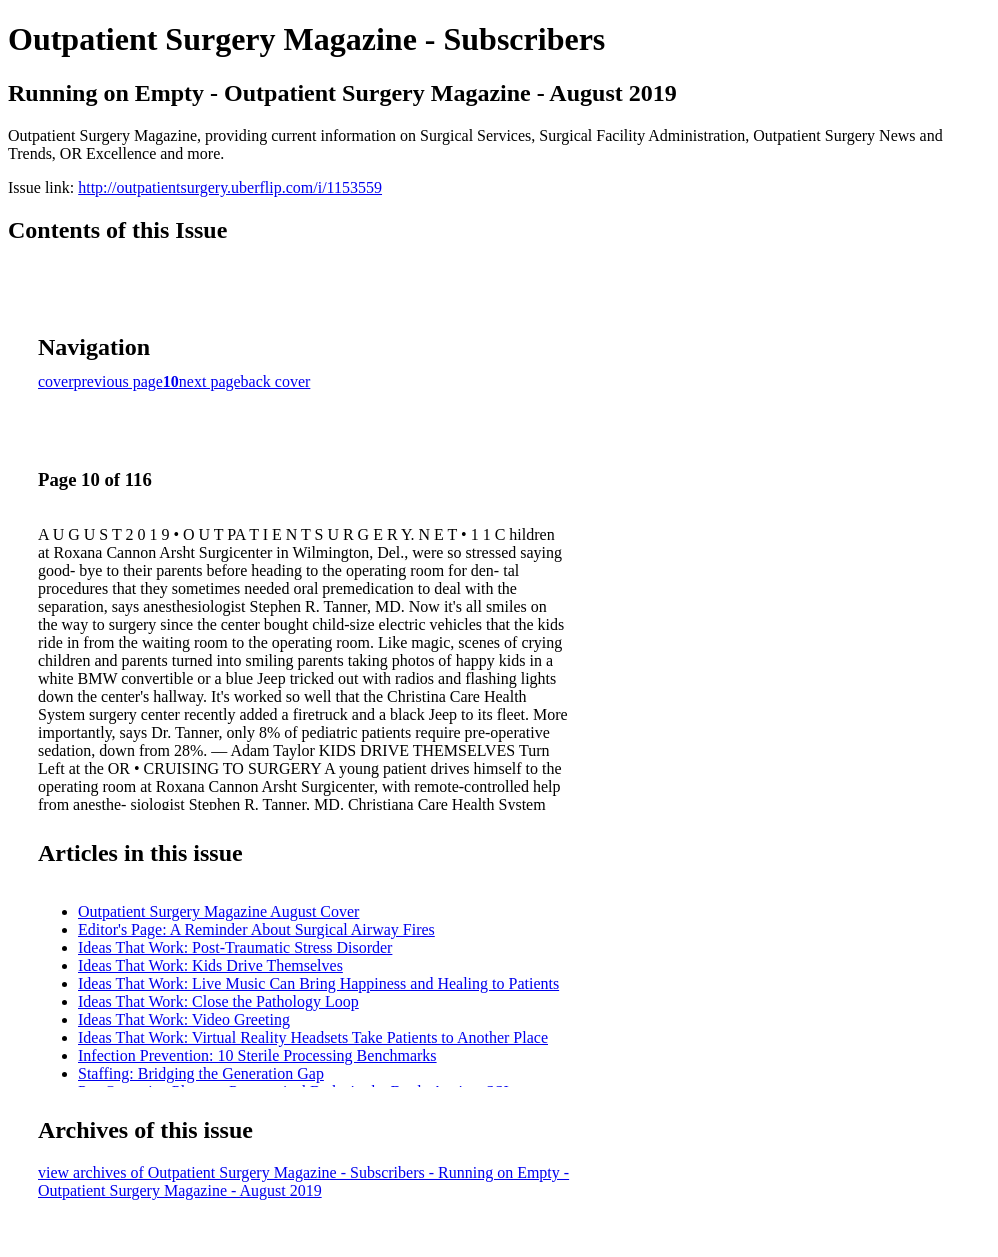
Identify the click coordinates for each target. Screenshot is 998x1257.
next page (210, 381)
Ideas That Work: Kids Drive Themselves (210, 965)
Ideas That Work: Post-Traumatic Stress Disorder (235, 947)
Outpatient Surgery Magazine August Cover (218, 911)
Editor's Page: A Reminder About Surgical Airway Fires (256, 929)
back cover (276, 381)
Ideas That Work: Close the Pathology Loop (218, 1001)
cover (56, 381)
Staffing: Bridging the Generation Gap (201, 1073)
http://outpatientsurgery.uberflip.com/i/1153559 (230, 187)
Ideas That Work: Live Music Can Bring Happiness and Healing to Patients (318, 983)
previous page (118, 381)
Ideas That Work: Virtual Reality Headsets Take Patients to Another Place (313, 1037)
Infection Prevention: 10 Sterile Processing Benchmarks (257, 1055)
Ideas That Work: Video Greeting (184, 1019)
